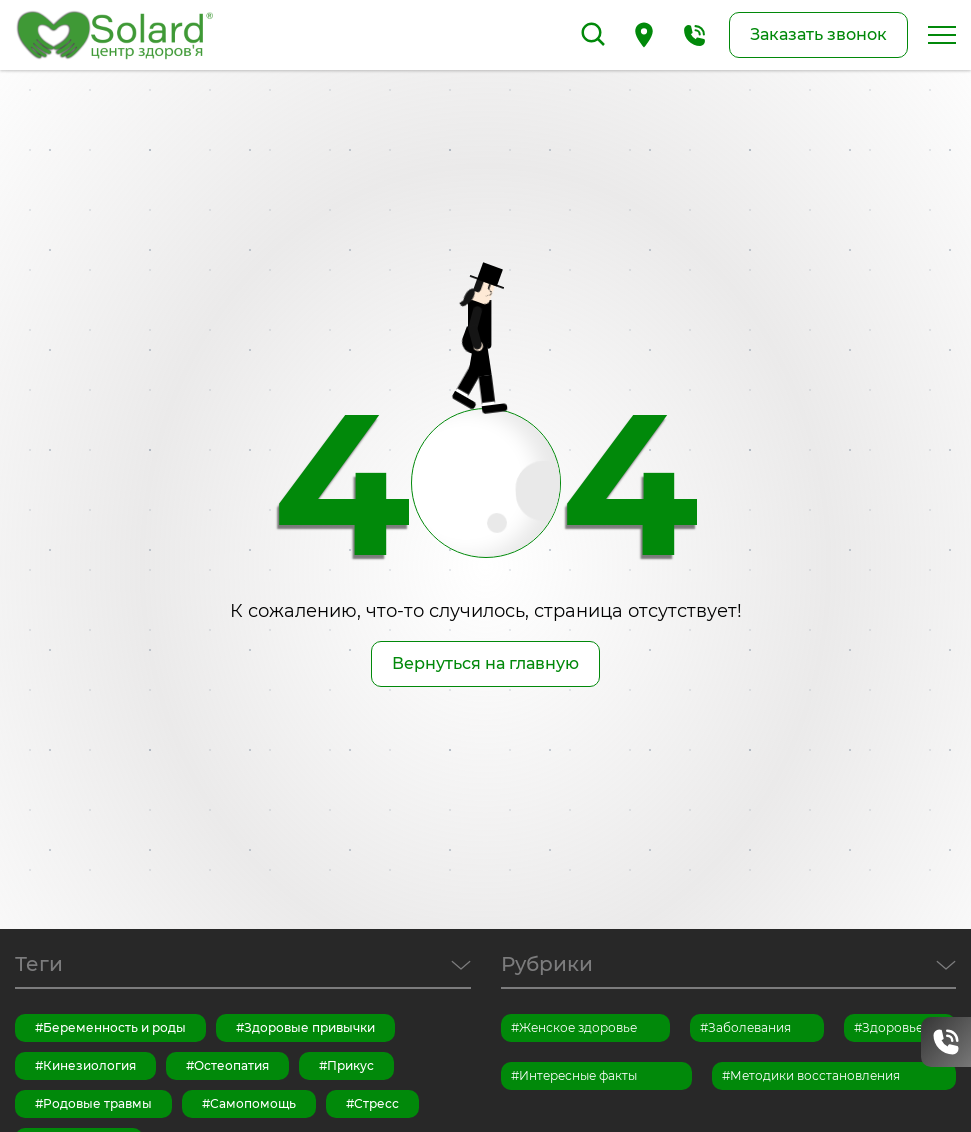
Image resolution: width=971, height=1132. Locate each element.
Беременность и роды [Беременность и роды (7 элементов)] (114, 1027)
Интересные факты (578, 1075)
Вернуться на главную (485, 663)
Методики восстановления (815, 1075)
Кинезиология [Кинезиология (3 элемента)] (89, 1065)
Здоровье (892, 1027)
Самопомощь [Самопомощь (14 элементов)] (253, 1103)
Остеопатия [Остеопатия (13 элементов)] (231, 1065)
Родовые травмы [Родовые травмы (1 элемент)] (97, 1103)
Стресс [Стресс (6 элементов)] (376, 1103)
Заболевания (749, 1027)
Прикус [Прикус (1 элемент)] (350, 1065)
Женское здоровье (578, 1027)
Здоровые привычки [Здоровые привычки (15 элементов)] (309, 1027)
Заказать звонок (818, 34)
